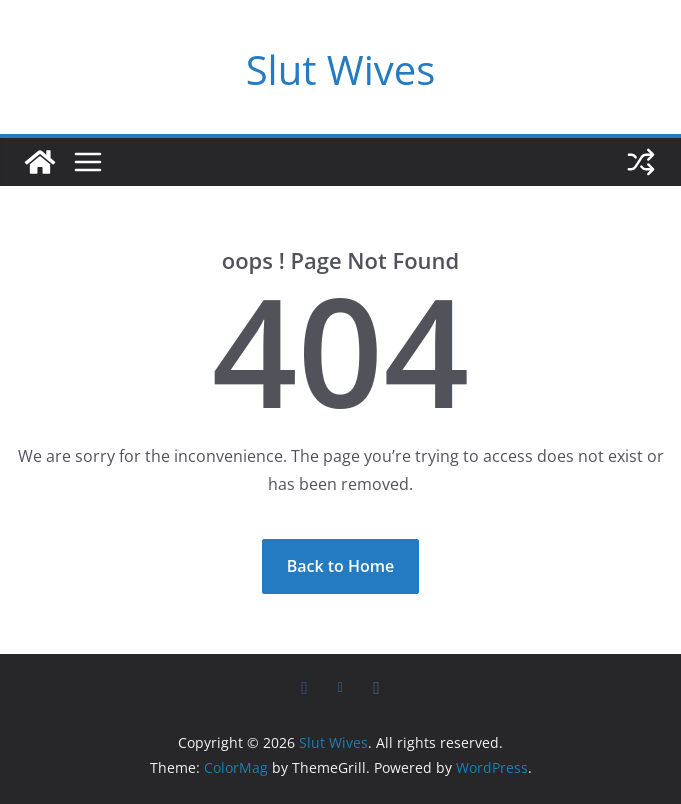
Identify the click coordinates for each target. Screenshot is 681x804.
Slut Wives (341, 69)
